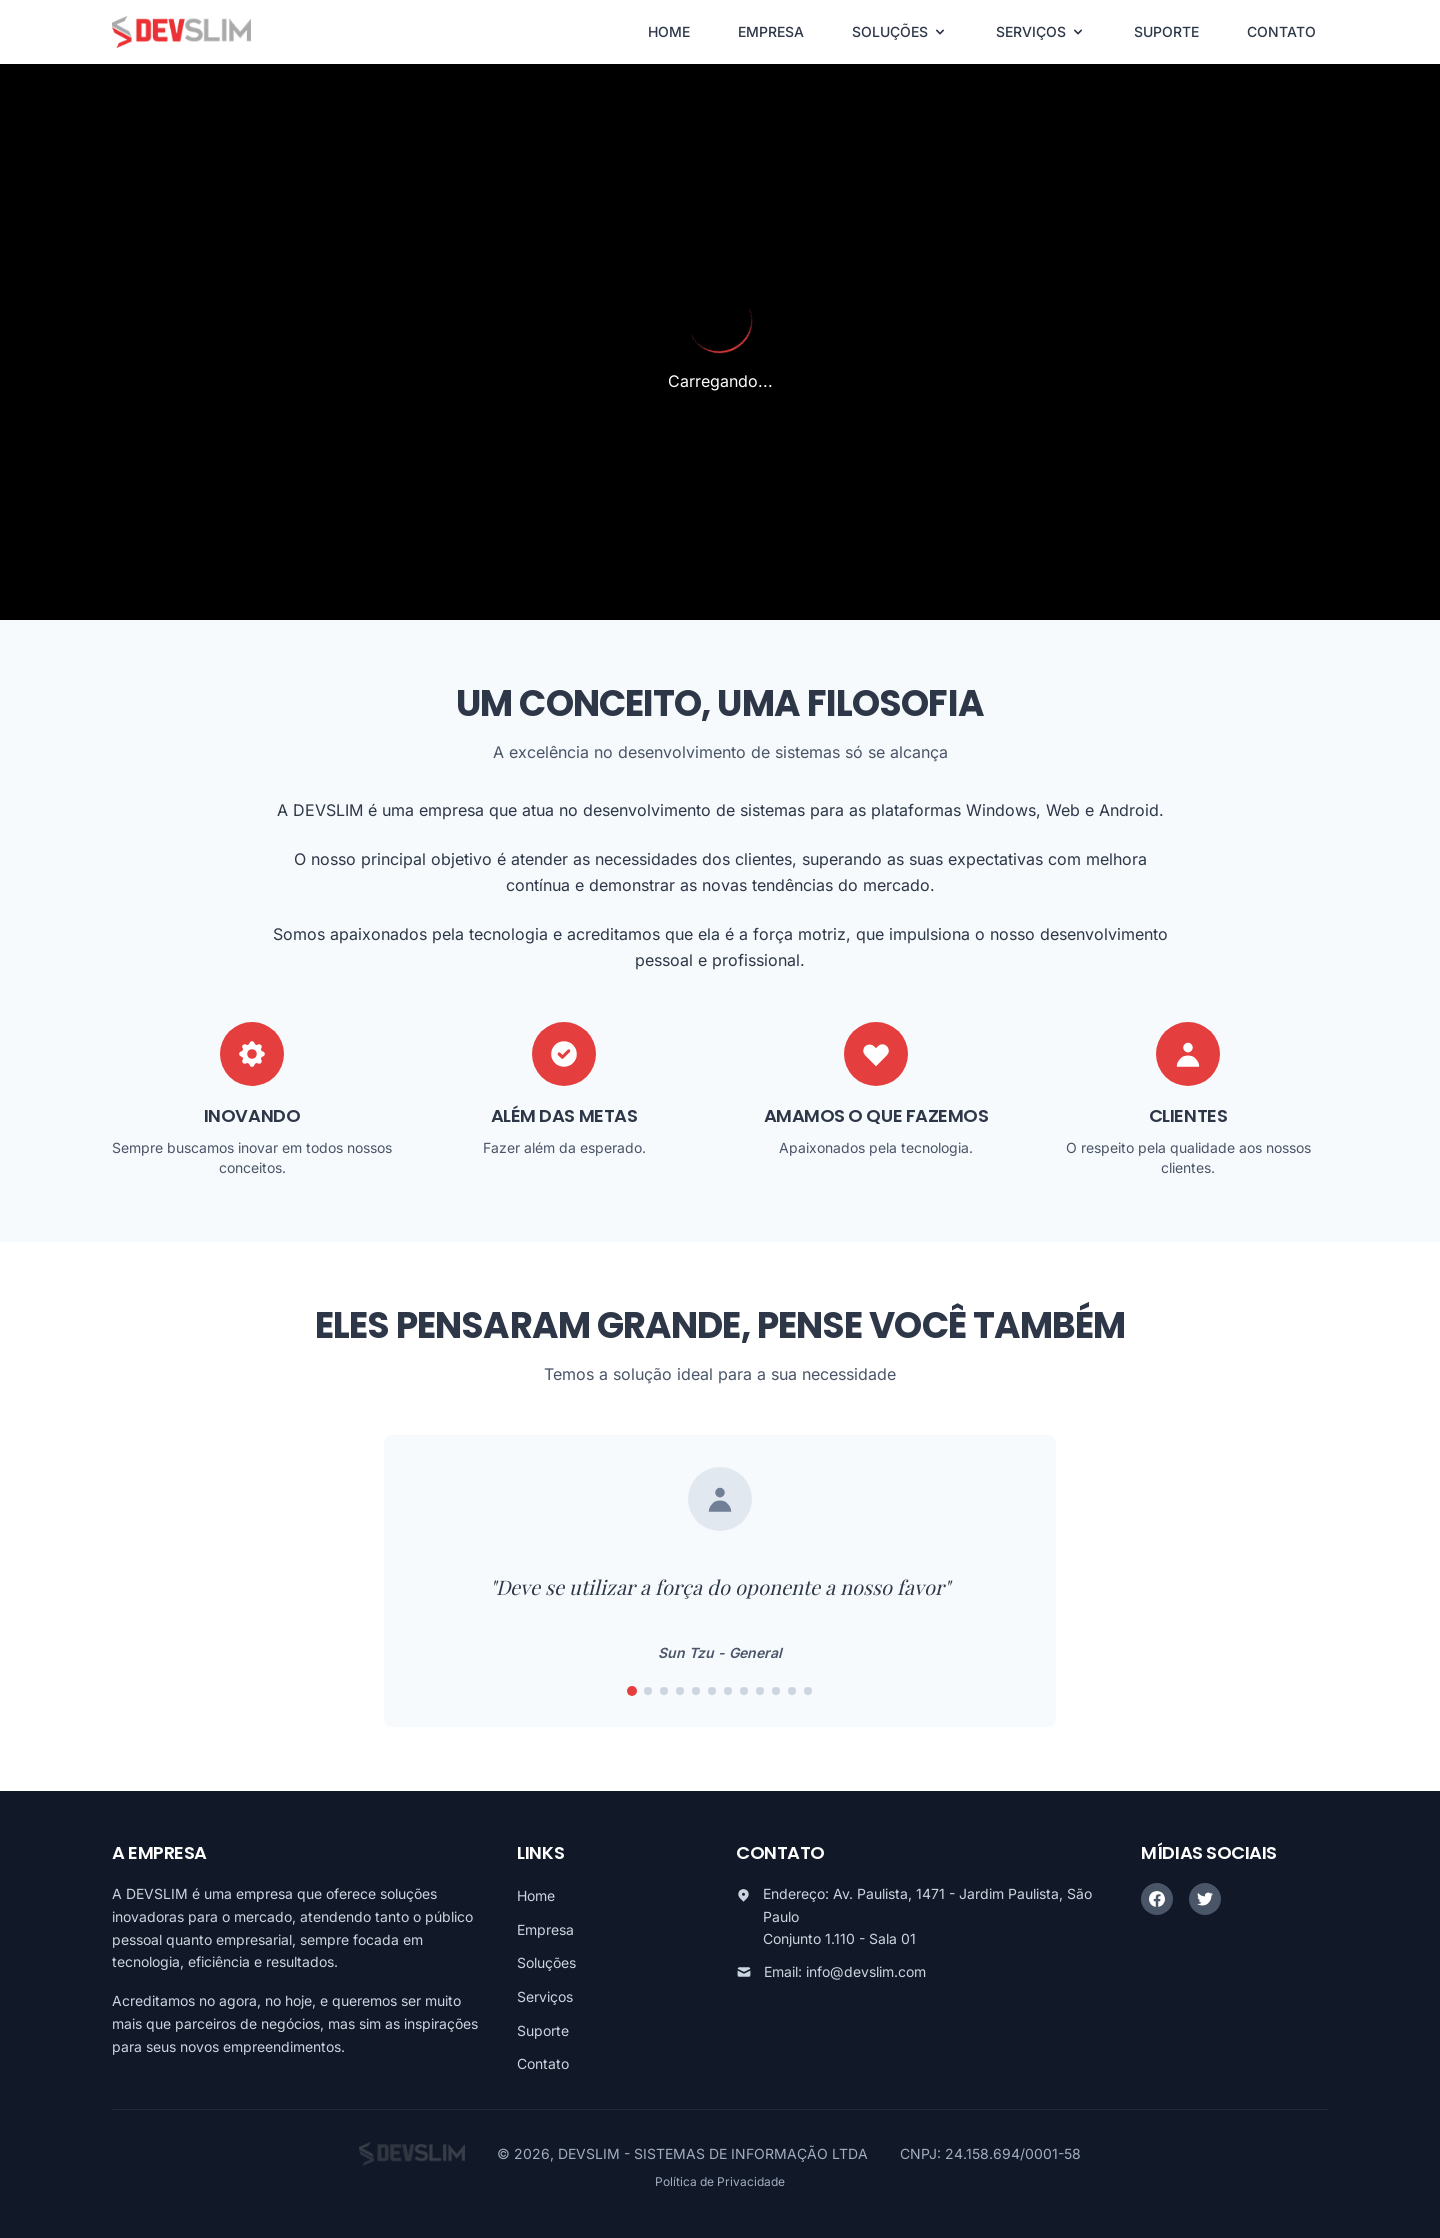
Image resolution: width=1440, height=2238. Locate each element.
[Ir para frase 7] (728, 1691)
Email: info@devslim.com (845, 1971)
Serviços (545, 1996)
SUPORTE (1166, 31)
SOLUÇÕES (900, 31)
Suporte (543, 2030)
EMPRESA (771, 31)
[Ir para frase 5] (696, 1691)
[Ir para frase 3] (664, 1691)
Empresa (545, 1929)
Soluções (546, 1962)
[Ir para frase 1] (632, 1691)
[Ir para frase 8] (744, 1691)
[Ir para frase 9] (760, 1691)
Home (536, 1895)
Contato (543, 2063)
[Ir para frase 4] (680, 1691)
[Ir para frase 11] (792, 1691)
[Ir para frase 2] (648, 1691)
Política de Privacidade (720, 2181)
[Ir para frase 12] (808, 1691)
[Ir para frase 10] (776, 1691)
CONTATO (1281, 31)
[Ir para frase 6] (712, 1691)
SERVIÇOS (1041, 31)
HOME (669, 31)
